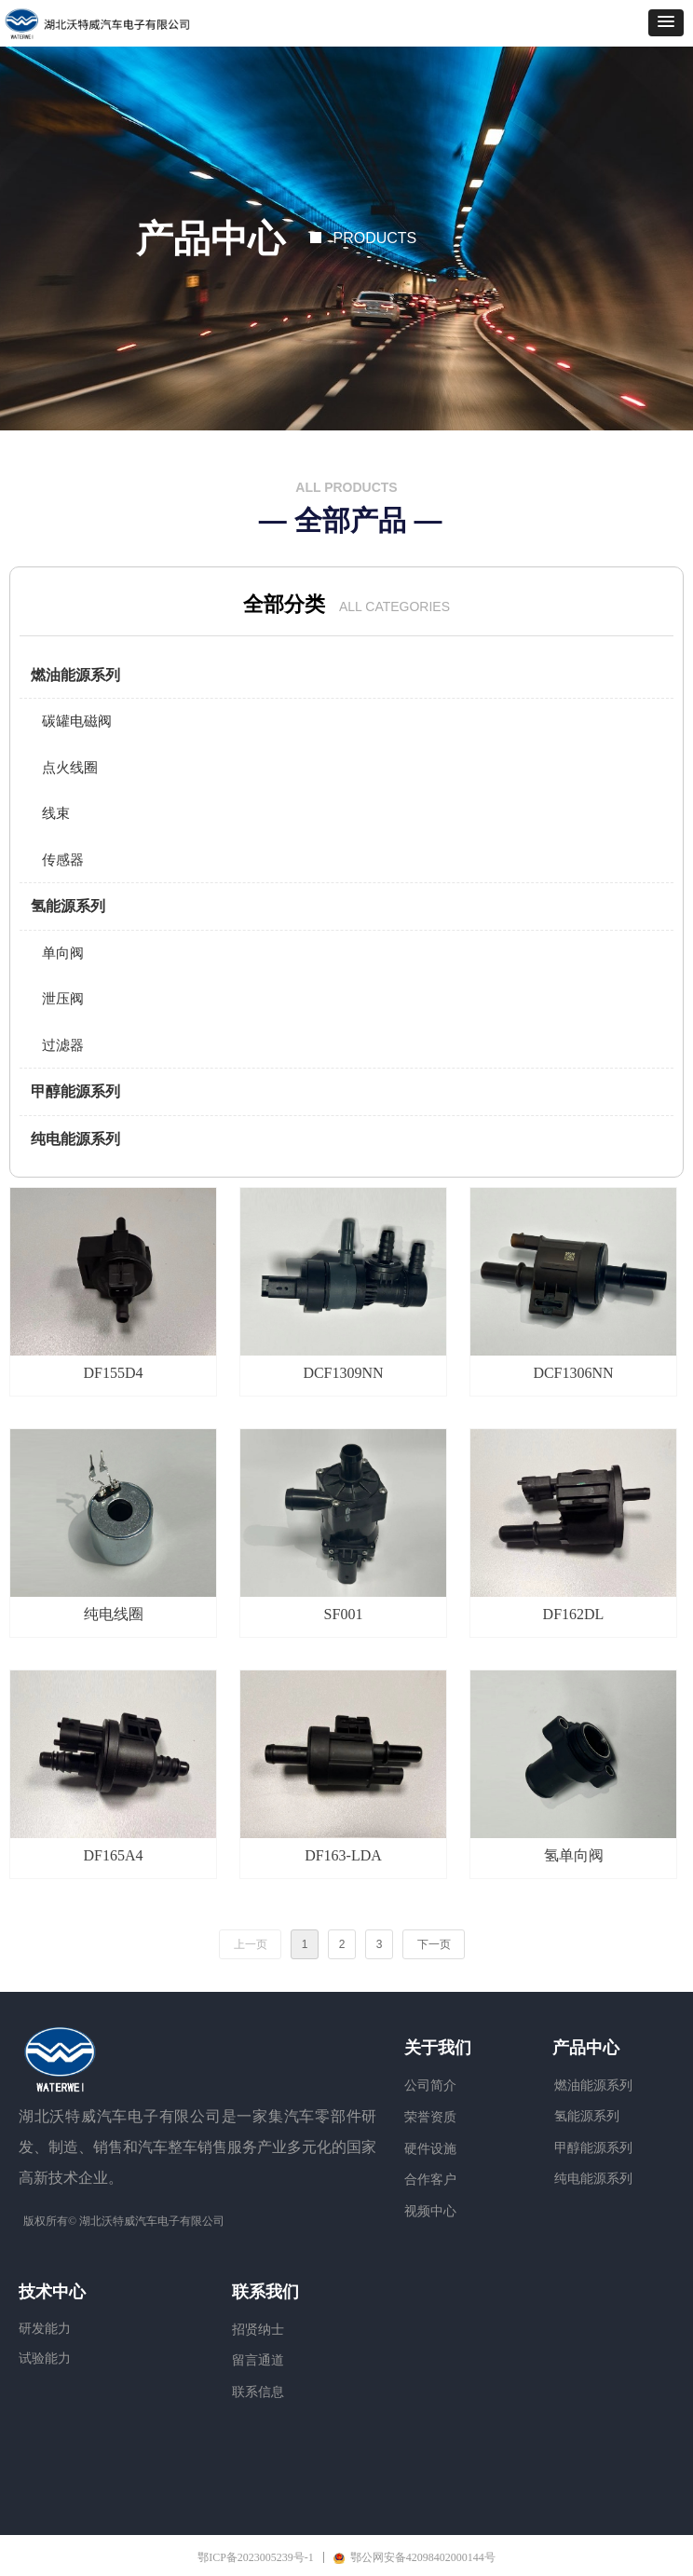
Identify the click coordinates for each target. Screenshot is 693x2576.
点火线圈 (70, 767)
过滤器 (63, 1045)
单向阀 (63, 953)
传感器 (63, 859)
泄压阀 (63, 998)
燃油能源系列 (75, 675)
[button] (666, 22)
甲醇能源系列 (75, 1091)
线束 (56, 813)
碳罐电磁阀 (77, 721)
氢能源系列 (68, 906)
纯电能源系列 (75, 1139)
